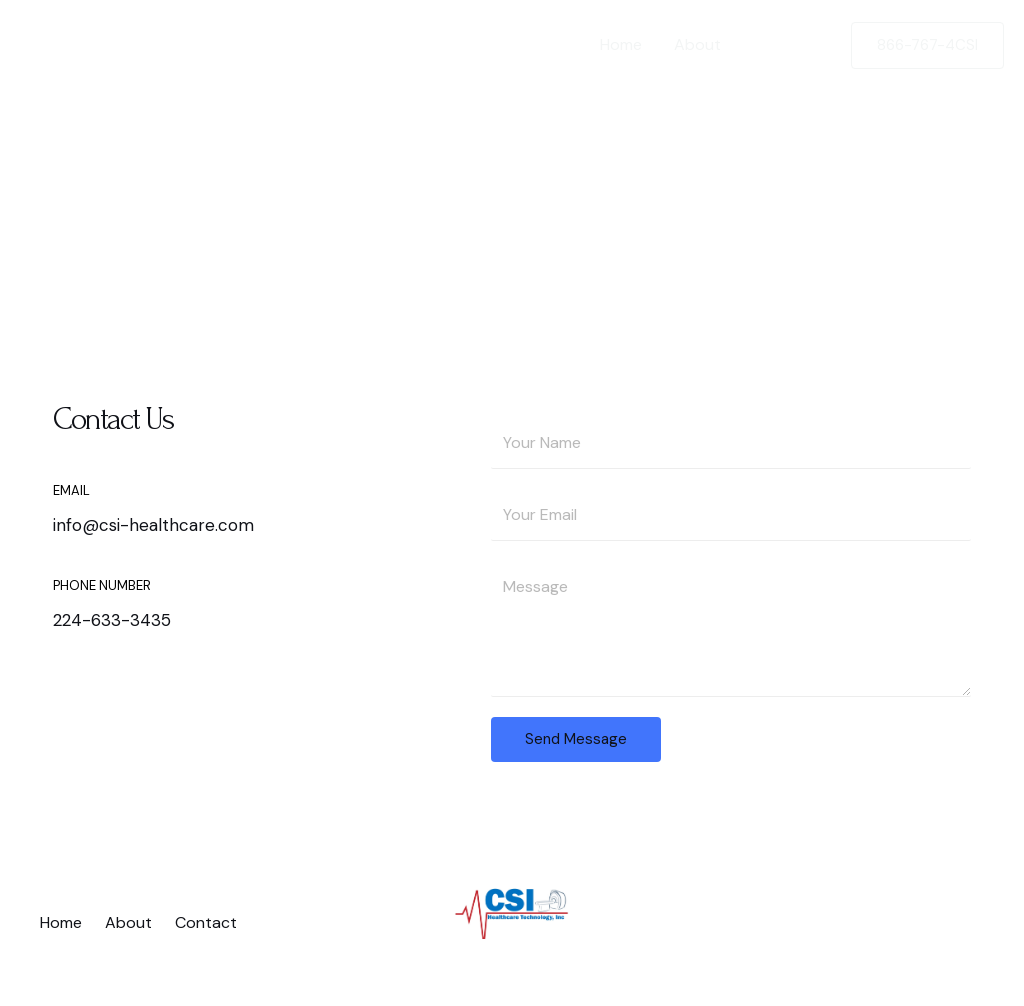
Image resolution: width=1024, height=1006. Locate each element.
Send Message (576, 739)
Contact (784, 44)
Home (621, 44)
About (697, 44)
